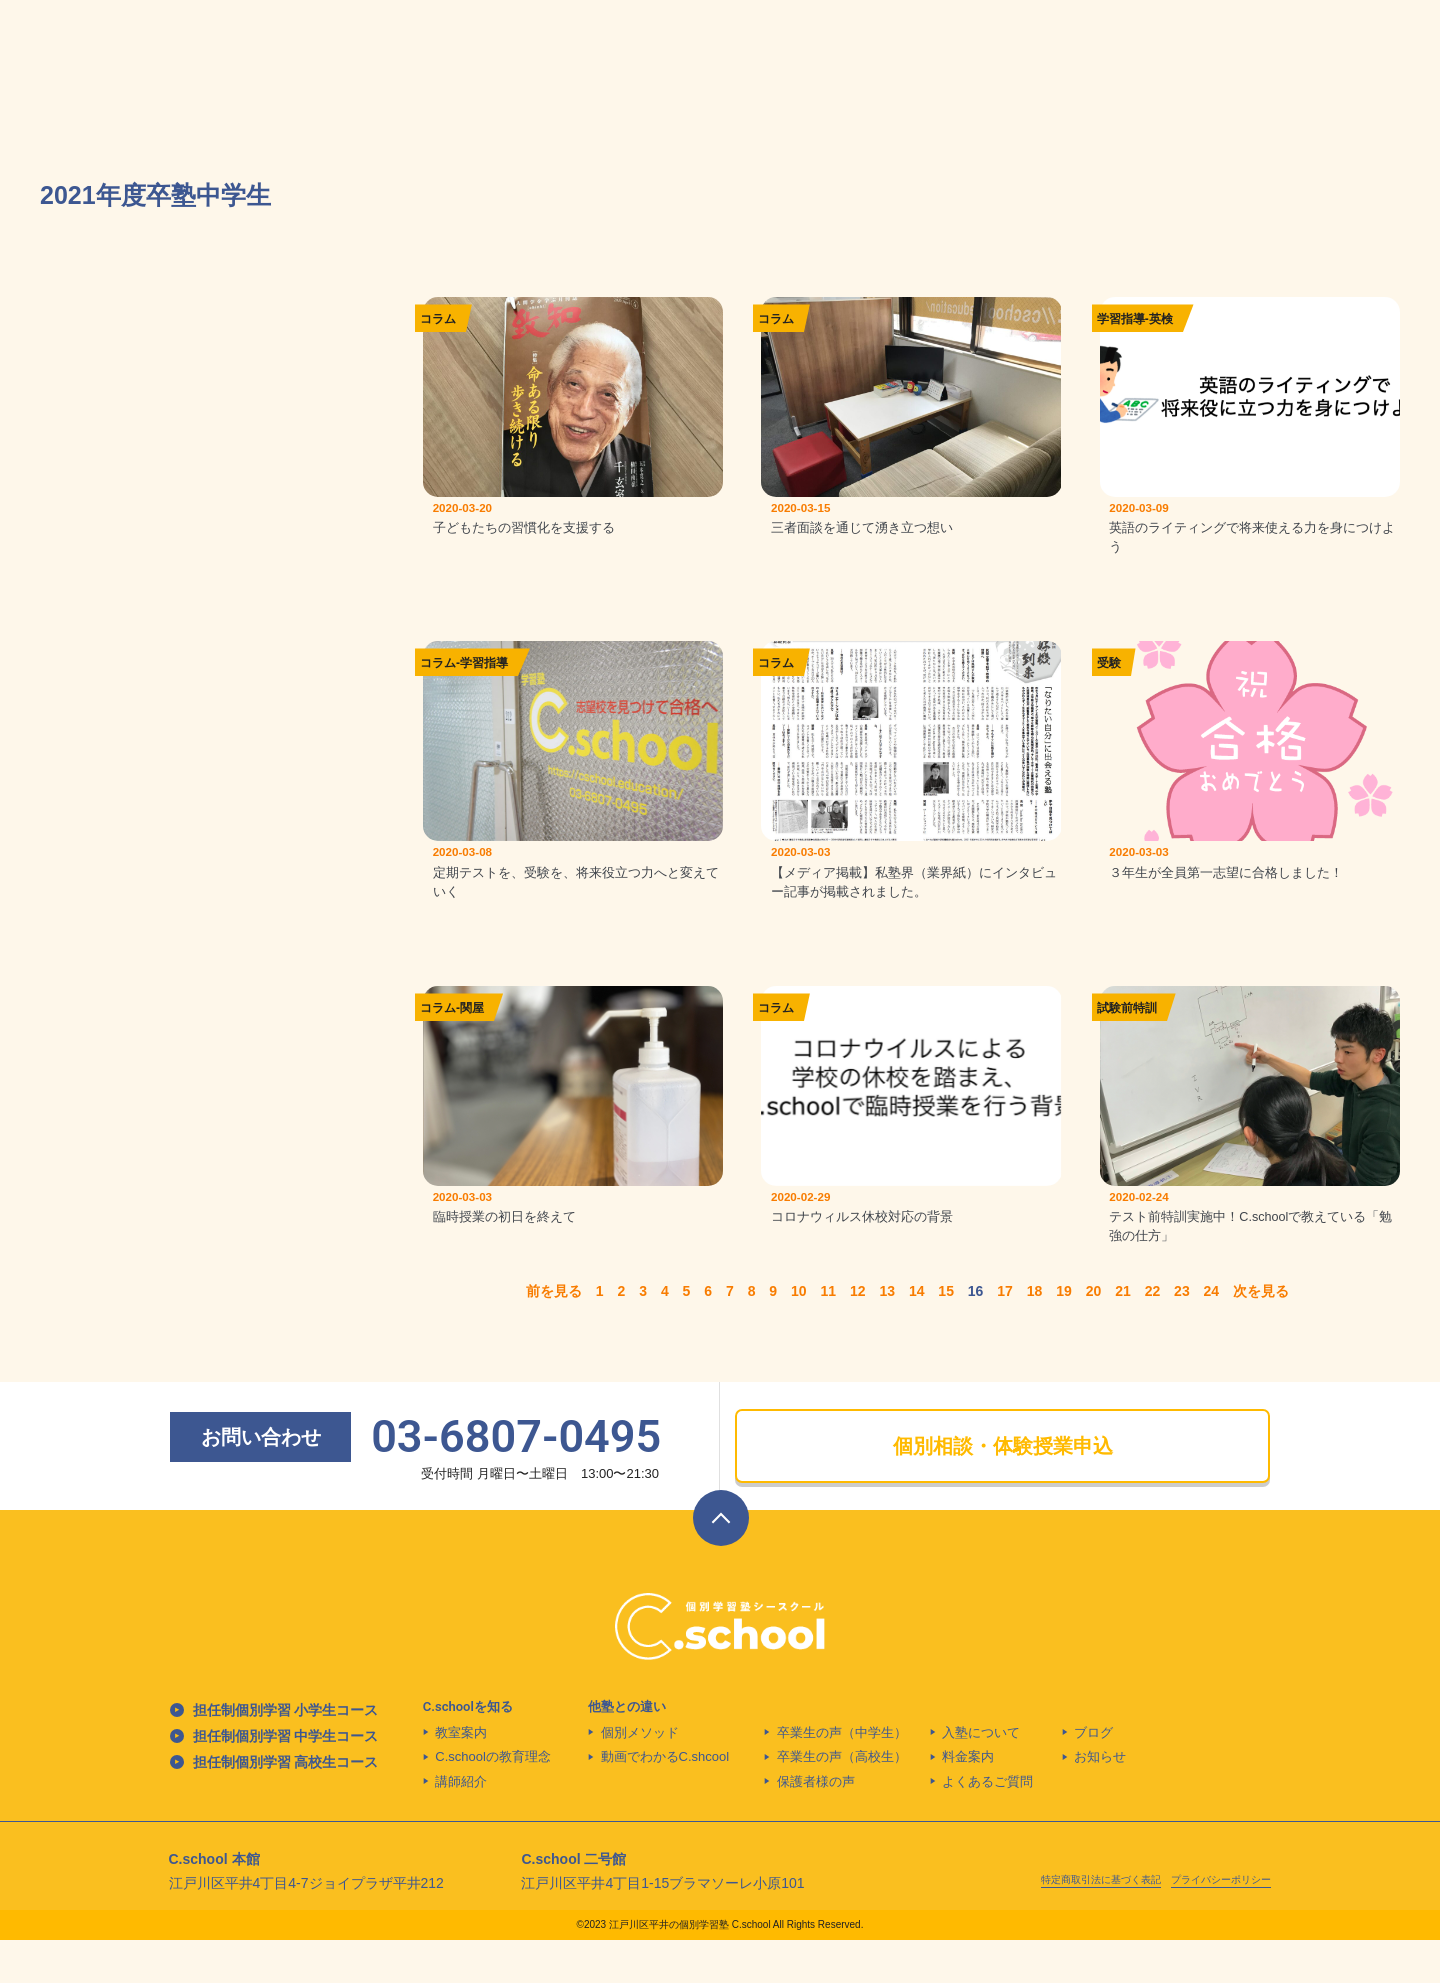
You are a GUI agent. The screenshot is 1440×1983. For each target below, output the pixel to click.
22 (1153, 1334)
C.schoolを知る (468, 1748)
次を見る (1261, 1334)
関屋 (472, 1036)
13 (887, 1334)
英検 (1161, 319)
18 (1035, 1334)
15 (946, 1334)
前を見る (554, 1334)
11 (828, 1334)
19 (1064, 1334)
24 (1212, 1334)
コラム (438, 319)
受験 (1109, 678)
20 (1094, 1334)
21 (1123, 1334)
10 (799, 1334)
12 (858, 1334)
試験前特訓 (1127, 1036)
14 (917, 1334)
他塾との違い (627, 1748)
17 (1005, 1334)
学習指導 (1121, 319)
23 (1182, 1334)
